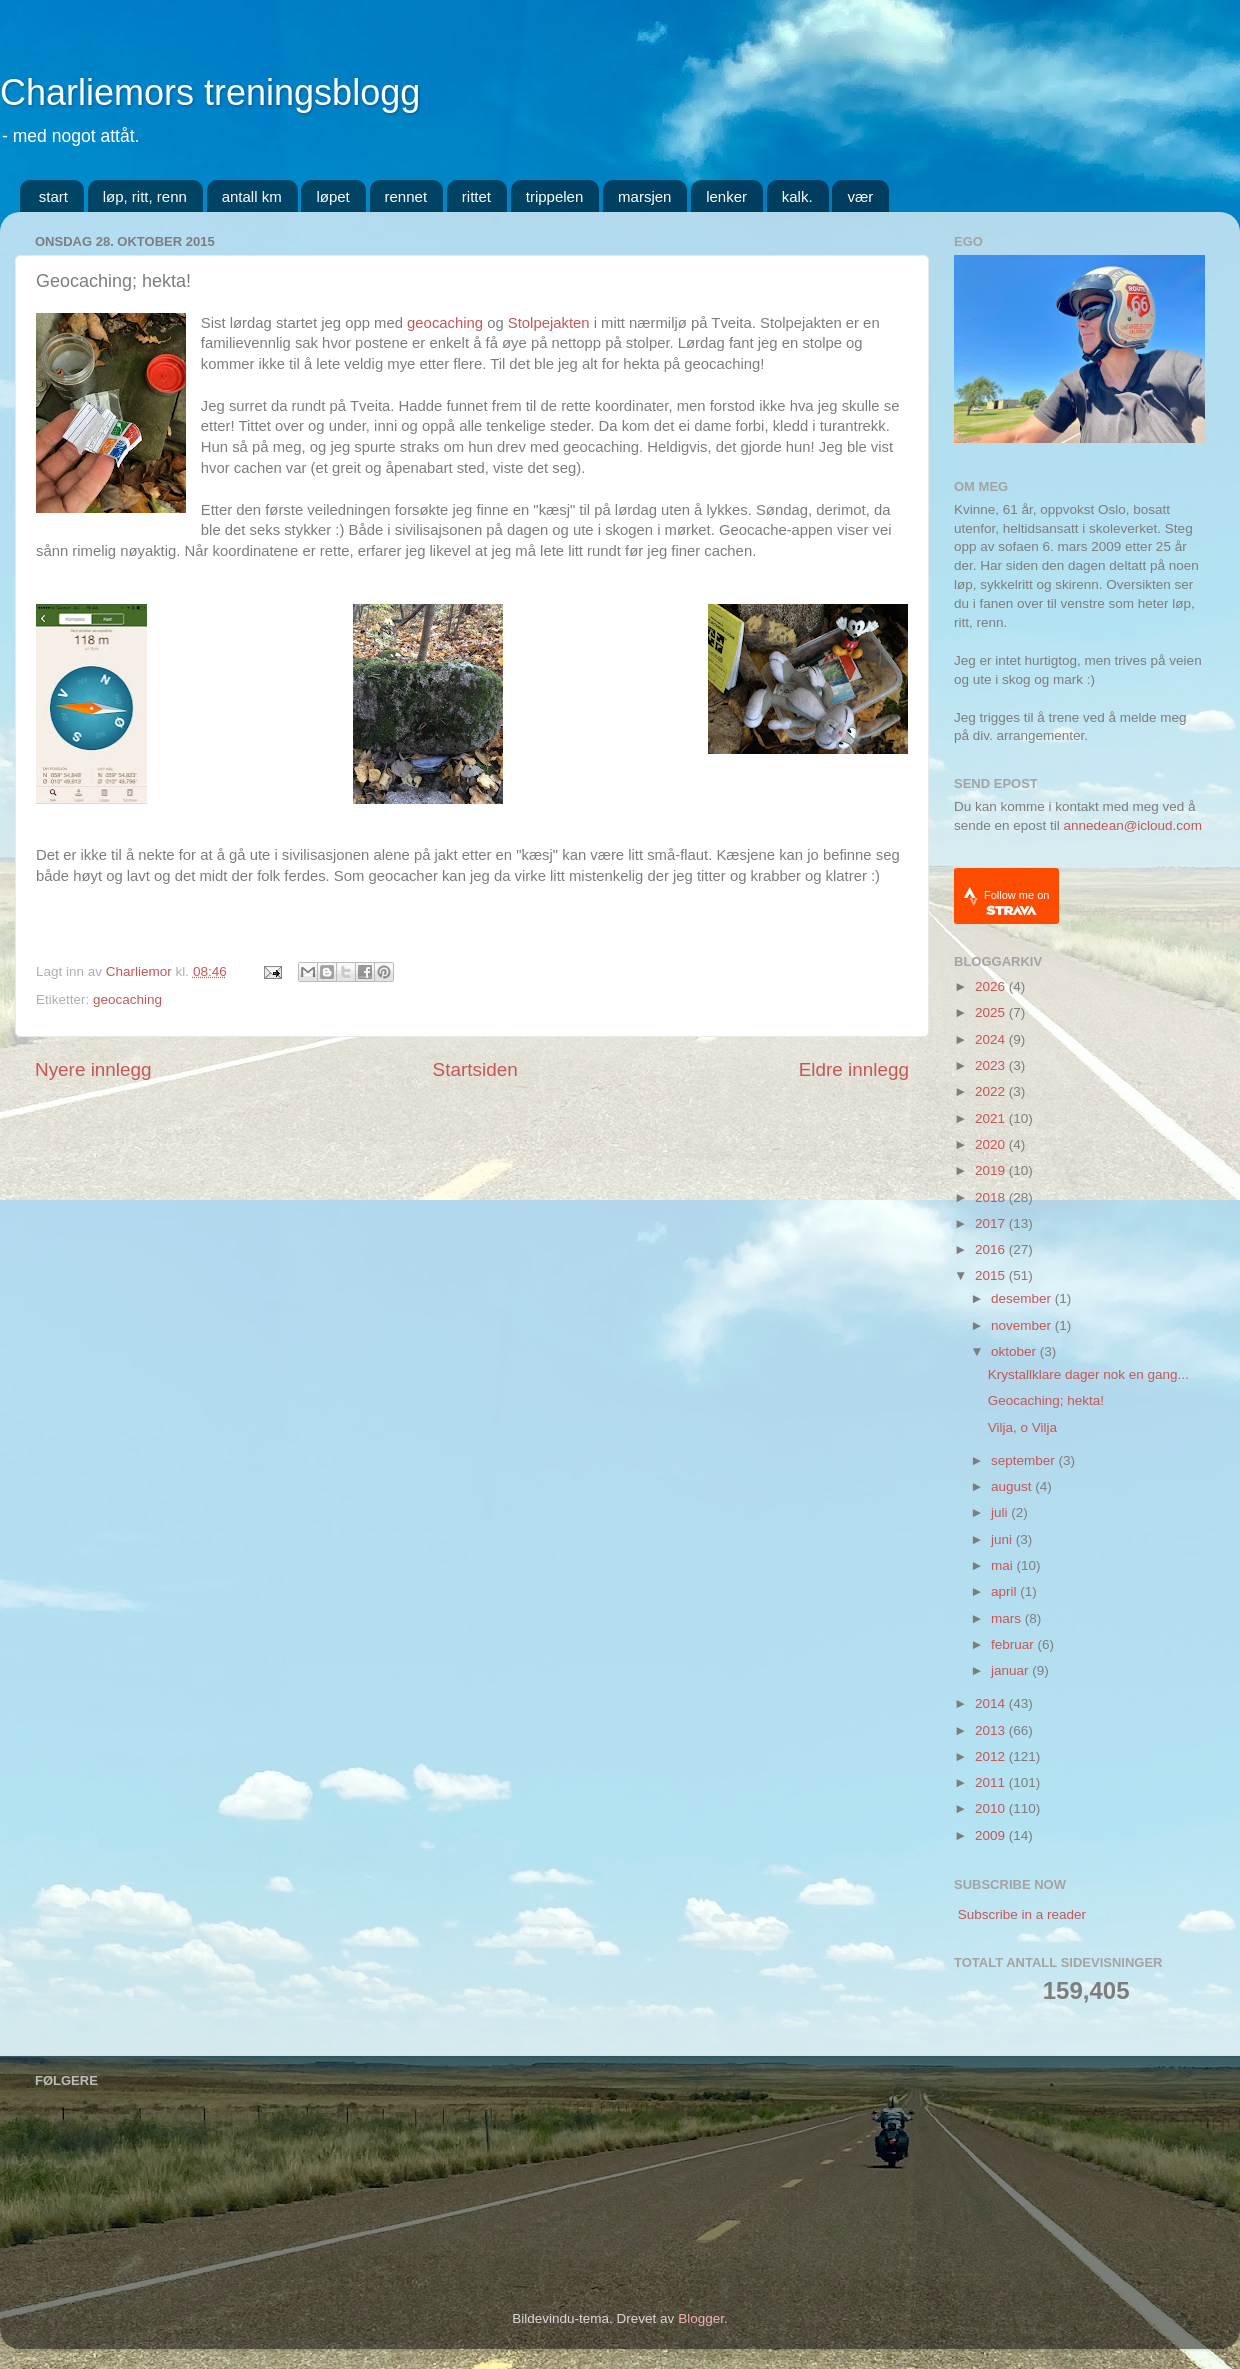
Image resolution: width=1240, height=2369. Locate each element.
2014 (992, 1703)
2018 (992, 1197)
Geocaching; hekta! (1046, 1400)
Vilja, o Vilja (1022, 1427)
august (1013, 1486)
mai (1004, 1565)
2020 (992, 1144)
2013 (992, 1730)
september (1025, 1460)
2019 (992, 1170)
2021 (992, 1118)
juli (1001, 1512)
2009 (992, 1835)
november (1023, 1325)
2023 (992, 1065)
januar (1011, 1670)
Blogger (701, 2318)
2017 (992, 1223)
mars (1008, 1618)
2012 (992, 1756)
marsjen (644, 196)
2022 (992, 1091)
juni (1003, 1539)
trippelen (555, 196)
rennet (406, 196)
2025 (992, 1012)
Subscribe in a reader (1022, 1914)
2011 (992, 1782)
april (1005, 1591)
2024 (992, 1039)
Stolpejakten (549, 323)
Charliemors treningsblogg (210, 92)
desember (1023, 1298)
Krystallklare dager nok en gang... (1088, 1374)
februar (1014, 1644)
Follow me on (1016, 902)
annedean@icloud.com (1133, 825)
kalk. (797, 196)
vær (860, 196)
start (53, 196)
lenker (726, 196)
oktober (1015, 1351)
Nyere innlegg (93, 1069)
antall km (252, 196)
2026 (992, 986)
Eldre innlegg (854, 1069)
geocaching (445, 323)
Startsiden (475, 1069)
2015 (992, 1275)
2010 (992, 1808)
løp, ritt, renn (145, 196)
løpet (332, 196)
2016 (992, 1249)
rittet (476, 196)
